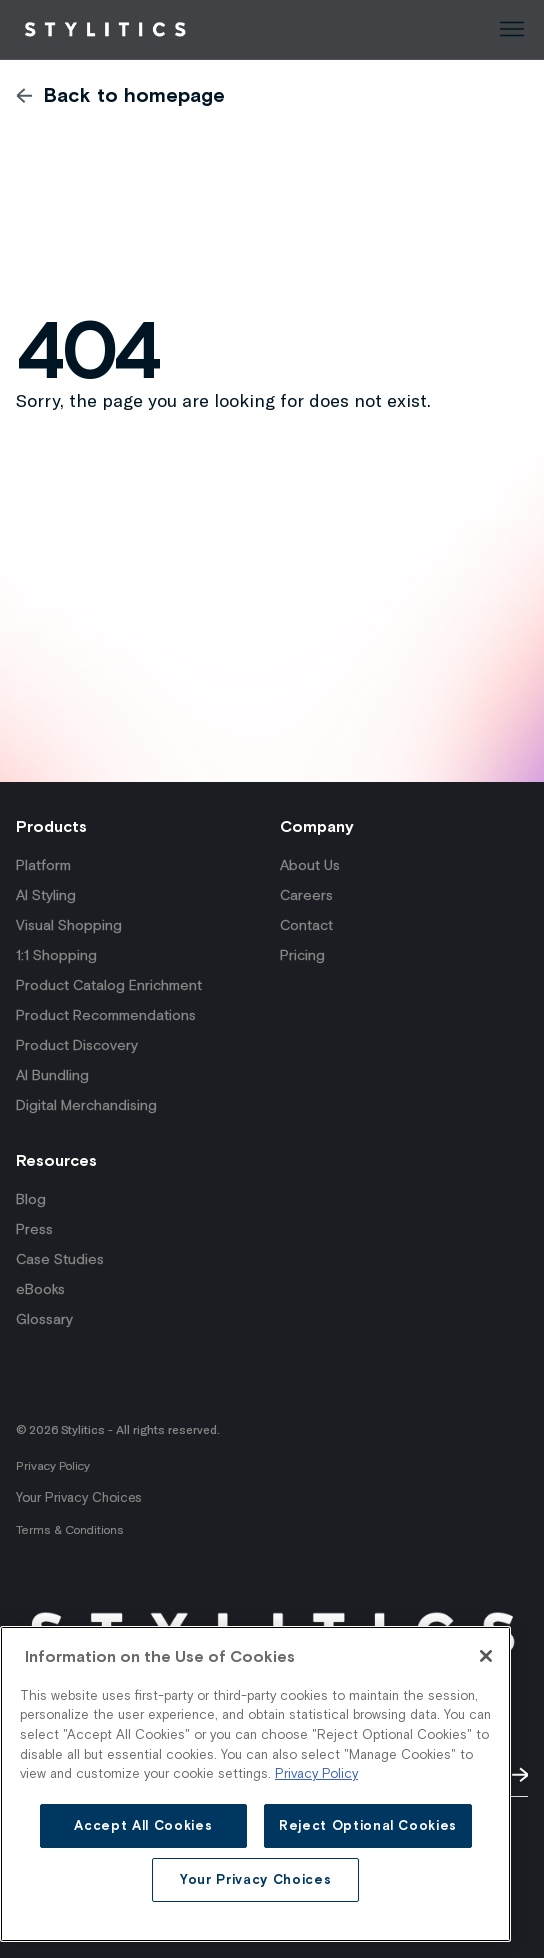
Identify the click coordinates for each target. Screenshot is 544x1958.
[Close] (486, 1656)
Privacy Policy (53, 1466)
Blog (31, 1199)
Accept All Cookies (143, 1825)
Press (34, 1229)
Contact (306, 925)
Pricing (302, 955)
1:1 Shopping (56, 955)
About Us (310, 865)
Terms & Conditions (70, 1530)
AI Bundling (52, 1075)
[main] (255, 1784)
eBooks (40, 1289)
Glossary (44, 1319)
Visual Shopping (69, 925)
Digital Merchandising (86, 1105)
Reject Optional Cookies (368, 1825)
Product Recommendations (106, 1015)
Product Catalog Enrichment (109, 985)
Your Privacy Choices (78, 1497)
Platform (43, 865)
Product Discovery (77, 1045)
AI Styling (46, 895)
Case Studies (60, 1259)
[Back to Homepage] (105, 29)
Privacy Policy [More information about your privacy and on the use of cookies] (316, 1773)
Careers (306, 895)
